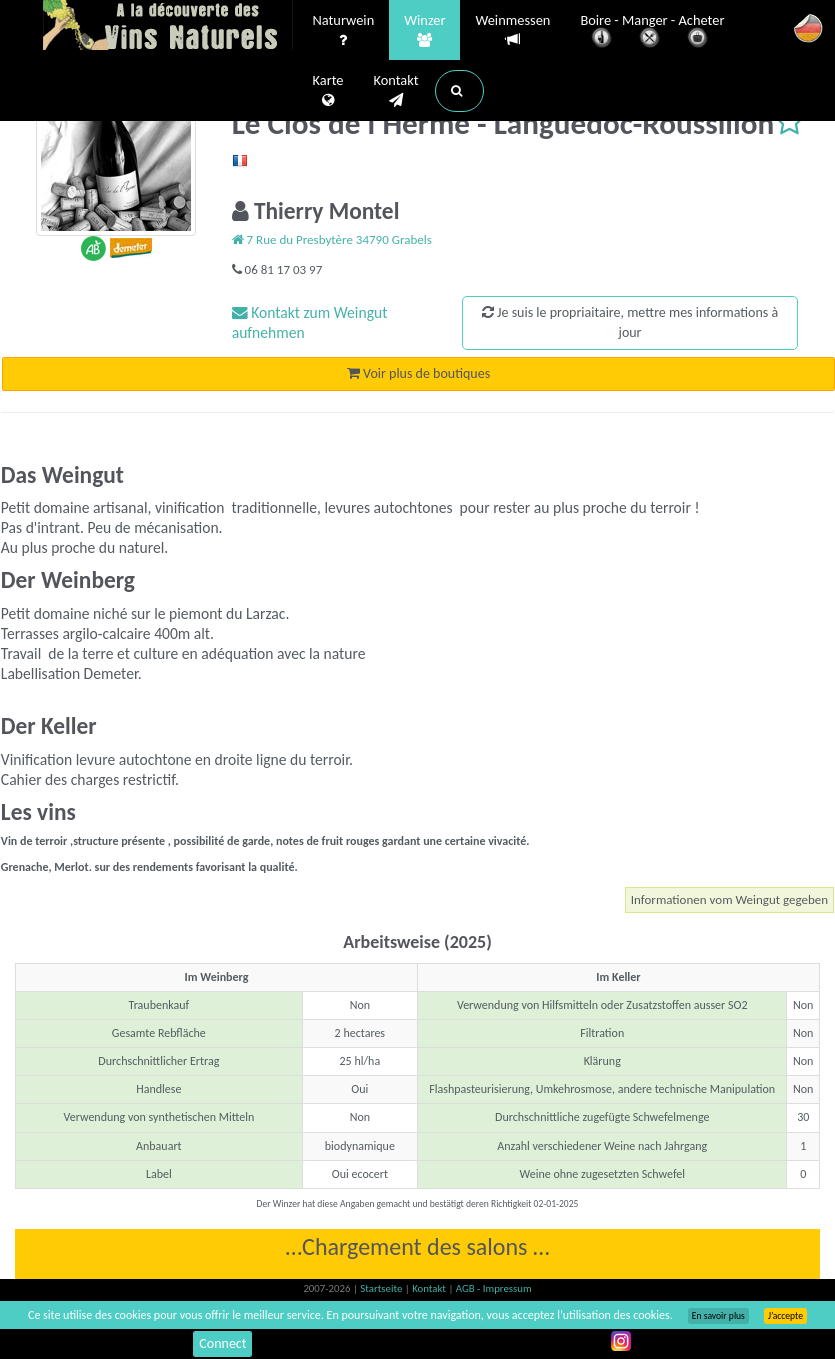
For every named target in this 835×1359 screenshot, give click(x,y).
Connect (222, 1343)
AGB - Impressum (494, 1288)
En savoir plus (718, 1316)
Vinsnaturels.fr (168, 27)
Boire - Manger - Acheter (652, 32)
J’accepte (785, 1316)
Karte (328, 91)
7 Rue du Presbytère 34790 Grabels (332, 239)
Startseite (382, 1288)
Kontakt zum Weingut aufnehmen (310, 322)
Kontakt (395, 91)
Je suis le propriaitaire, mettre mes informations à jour (630, 322)
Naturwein (344, 31)
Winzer (424, 31)
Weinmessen (512, 30)
